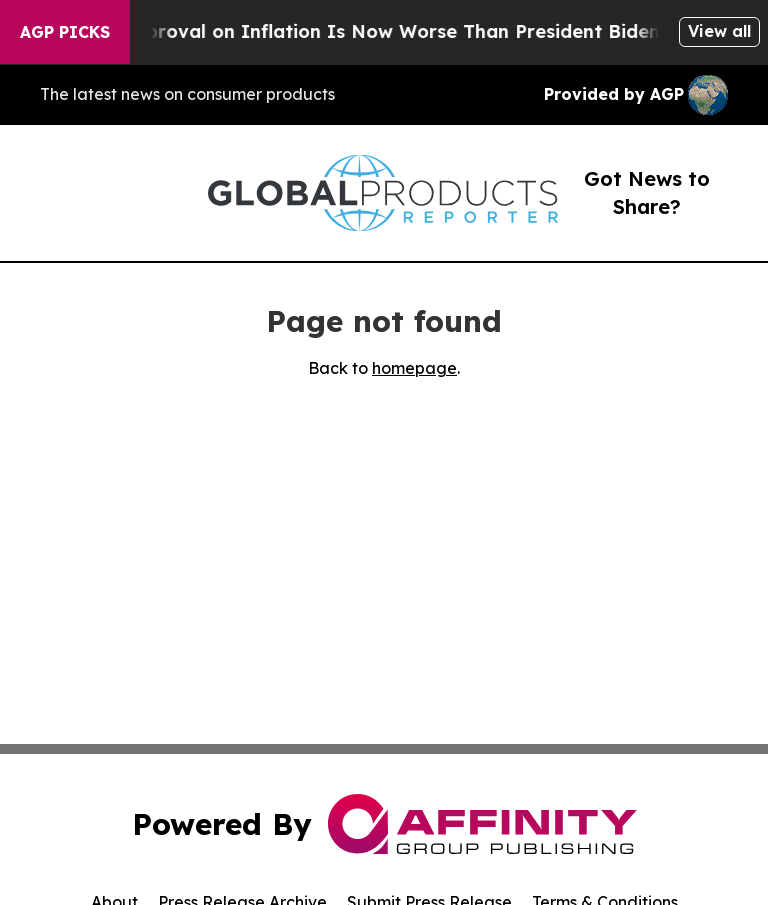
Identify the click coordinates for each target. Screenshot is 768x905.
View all (719, 31)
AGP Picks (65, 32)
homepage (414, 368)
